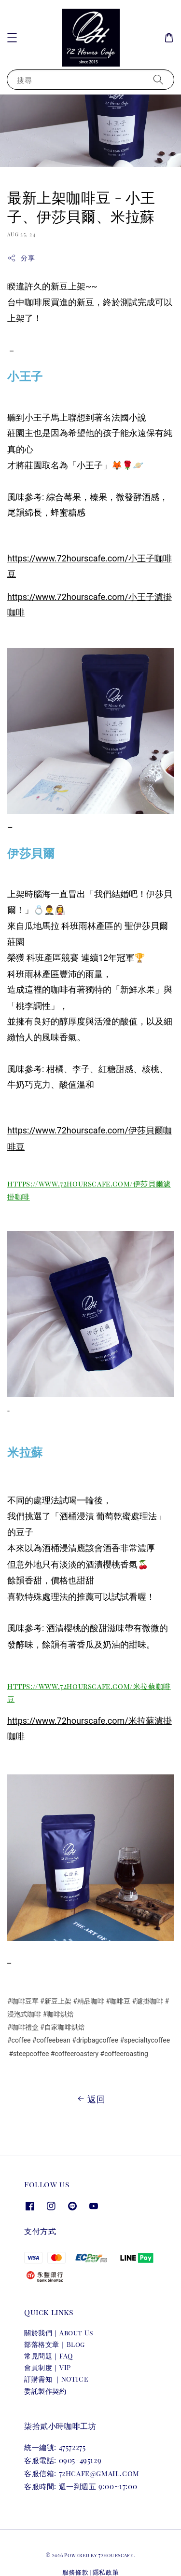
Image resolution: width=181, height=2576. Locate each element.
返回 (90, 2099)
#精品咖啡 (88, 2001)
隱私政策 (106, 2572)
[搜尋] (158, 79)
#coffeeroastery (74, 2054)
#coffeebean (51, 2040)
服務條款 (75, 2572)
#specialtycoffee (145, 2040)
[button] (12, 37)
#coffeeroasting (124, 2054)
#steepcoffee (29, 2054)
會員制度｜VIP (47, 2367)
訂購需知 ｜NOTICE (56, 2379)
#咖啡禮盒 (23, 2027)
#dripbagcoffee (95, 2040)
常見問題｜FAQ (48, 2355)
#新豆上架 (55, 2001)
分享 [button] (21, 257)
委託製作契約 (45, 2391)
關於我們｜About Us (58, 2332)
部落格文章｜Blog (54, 2344)
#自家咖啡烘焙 (62, 2027)
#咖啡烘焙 (58, 2014)
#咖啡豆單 (23, 2001)
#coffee (18, 2040)
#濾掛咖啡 (147, 2001)
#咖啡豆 (118, 2001)
